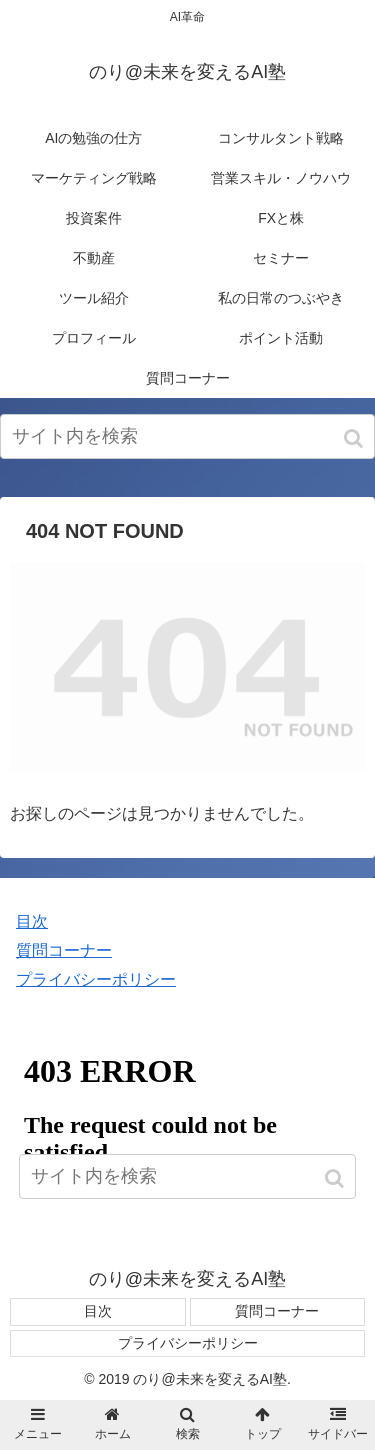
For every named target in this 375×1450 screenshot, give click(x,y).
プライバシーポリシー (96, 979)
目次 (32, 921)
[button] (355, 438)
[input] (187, 436)
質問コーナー (64, 950)
